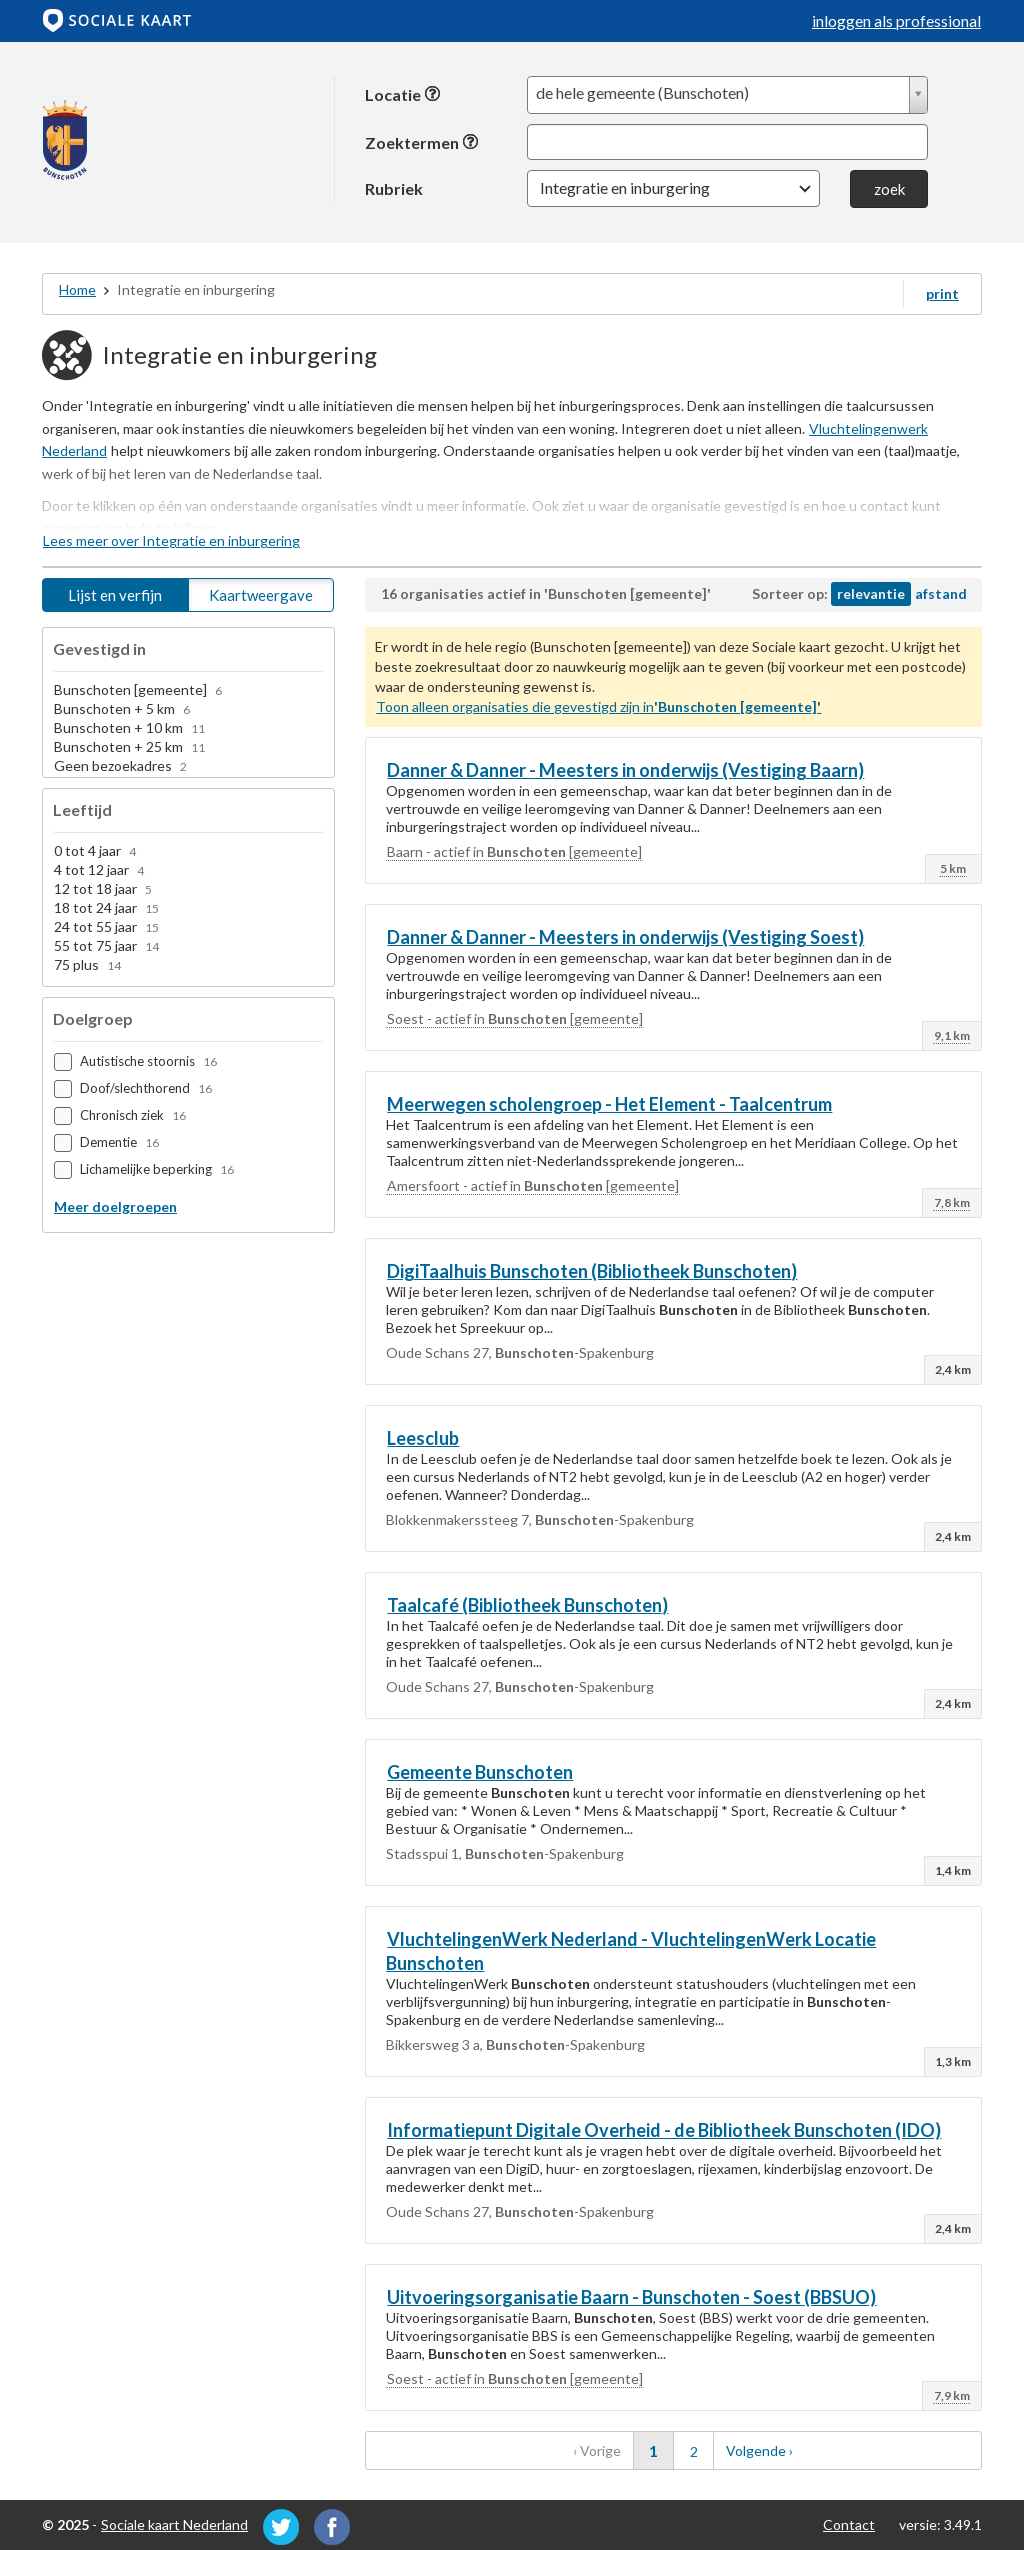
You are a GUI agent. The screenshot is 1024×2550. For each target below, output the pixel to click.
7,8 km (952, 1202)
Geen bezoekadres (120, 765)
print (942, 293)
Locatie (403, 94)
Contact (849, 2524)
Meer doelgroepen (115, 1206)
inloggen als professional (896, 20)
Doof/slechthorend (146, 1088)
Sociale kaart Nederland (174, 2524)
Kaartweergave (261, 595)
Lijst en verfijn (115, 595)
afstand (941, 593)
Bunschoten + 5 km (122, 708)
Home (77, 289)
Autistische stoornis (148, 1061)
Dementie (119, 1142)
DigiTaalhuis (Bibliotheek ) (592, 1271)
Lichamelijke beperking (157, 1169)
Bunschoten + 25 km (129, 746)
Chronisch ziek (133, 1115)
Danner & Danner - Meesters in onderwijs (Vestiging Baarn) (625, 770)
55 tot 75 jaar (106, 945)
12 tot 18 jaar (103, 888)
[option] (188, 690)
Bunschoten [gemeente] (138, 689)
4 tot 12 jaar (99, 869)
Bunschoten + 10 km (129, 727)
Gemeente (480, 1772)
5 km (953, 868)
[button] (673, 188)
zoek (889, 189)
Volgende (776, 2446)
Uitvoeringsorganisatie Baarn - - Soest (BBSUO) (631, 2297)
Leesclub (423, 1438)
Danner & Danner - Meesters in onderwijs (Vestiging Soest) (625, 937)
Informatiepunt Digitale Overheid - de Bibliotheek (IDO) (664, 2130)
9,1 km (952, 1035)
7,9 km (952, 2395)
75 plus (87, 964)
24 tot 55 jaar (106, 926)
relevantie (871, 593)
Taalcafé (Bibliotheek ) (527, 1605)
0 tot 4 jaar (95, 850)
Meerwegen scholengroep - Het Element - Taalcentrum (609, 1104)
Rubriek (394, 188)
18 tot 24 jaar (106, 907)
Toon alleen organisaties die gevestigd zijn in (598, 706)
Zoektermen (422, 142)
